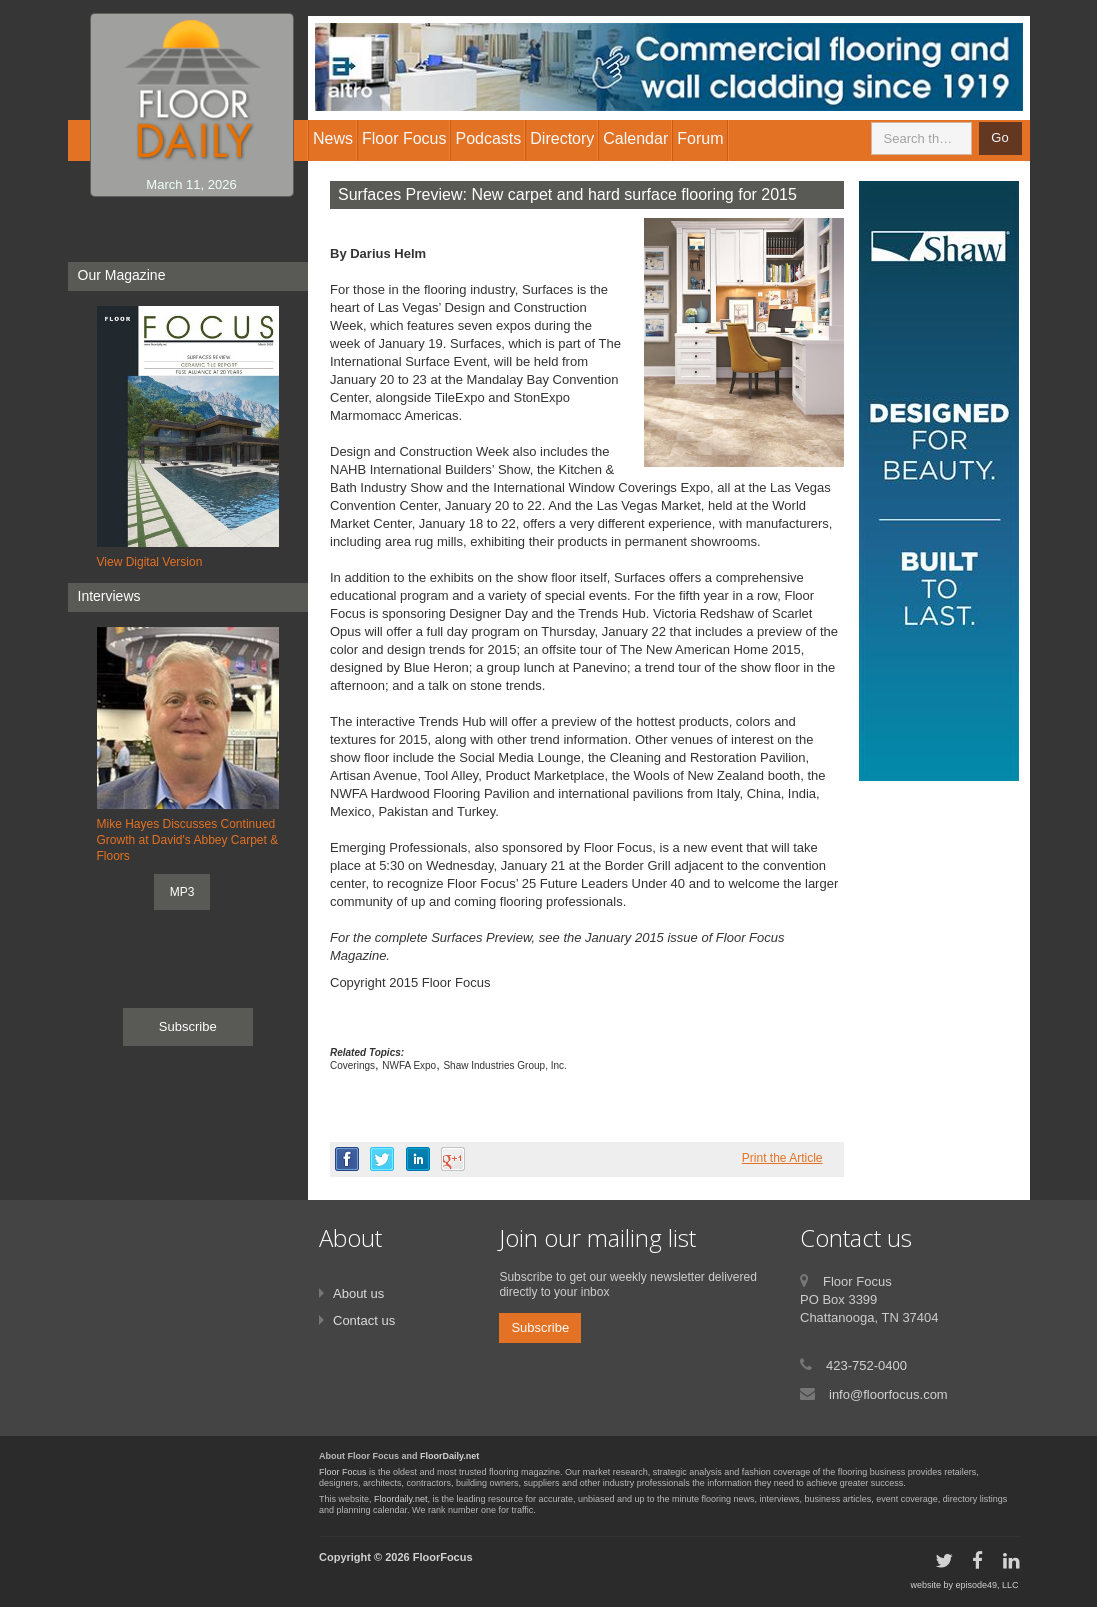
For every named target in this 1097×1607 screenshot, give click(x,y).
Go (999, 137)
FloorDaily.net (449, 1456)
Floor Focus (343, 1472)
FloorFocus (443, 1557)
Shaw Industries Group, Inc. (504, 1065)
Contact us (364, 1320)
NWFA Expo (409, 1065)
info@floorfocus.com (888, 1394)
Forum (700, 138)
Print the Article (782, 1158)
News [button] (333, 138)
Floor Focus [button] (404, 138)
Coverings (352, 1065)
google (453, 1159)
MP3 (182, 892)
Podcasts (488, 138)
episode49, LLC (986, 1585)
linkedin (418, 1159)
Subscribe (188, 1026)
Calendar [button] (635, 138)
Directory (562, 138)
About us (358, 1293)
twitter (382, 1159)
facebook (347, 1159)
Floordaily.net (400, 1499)
